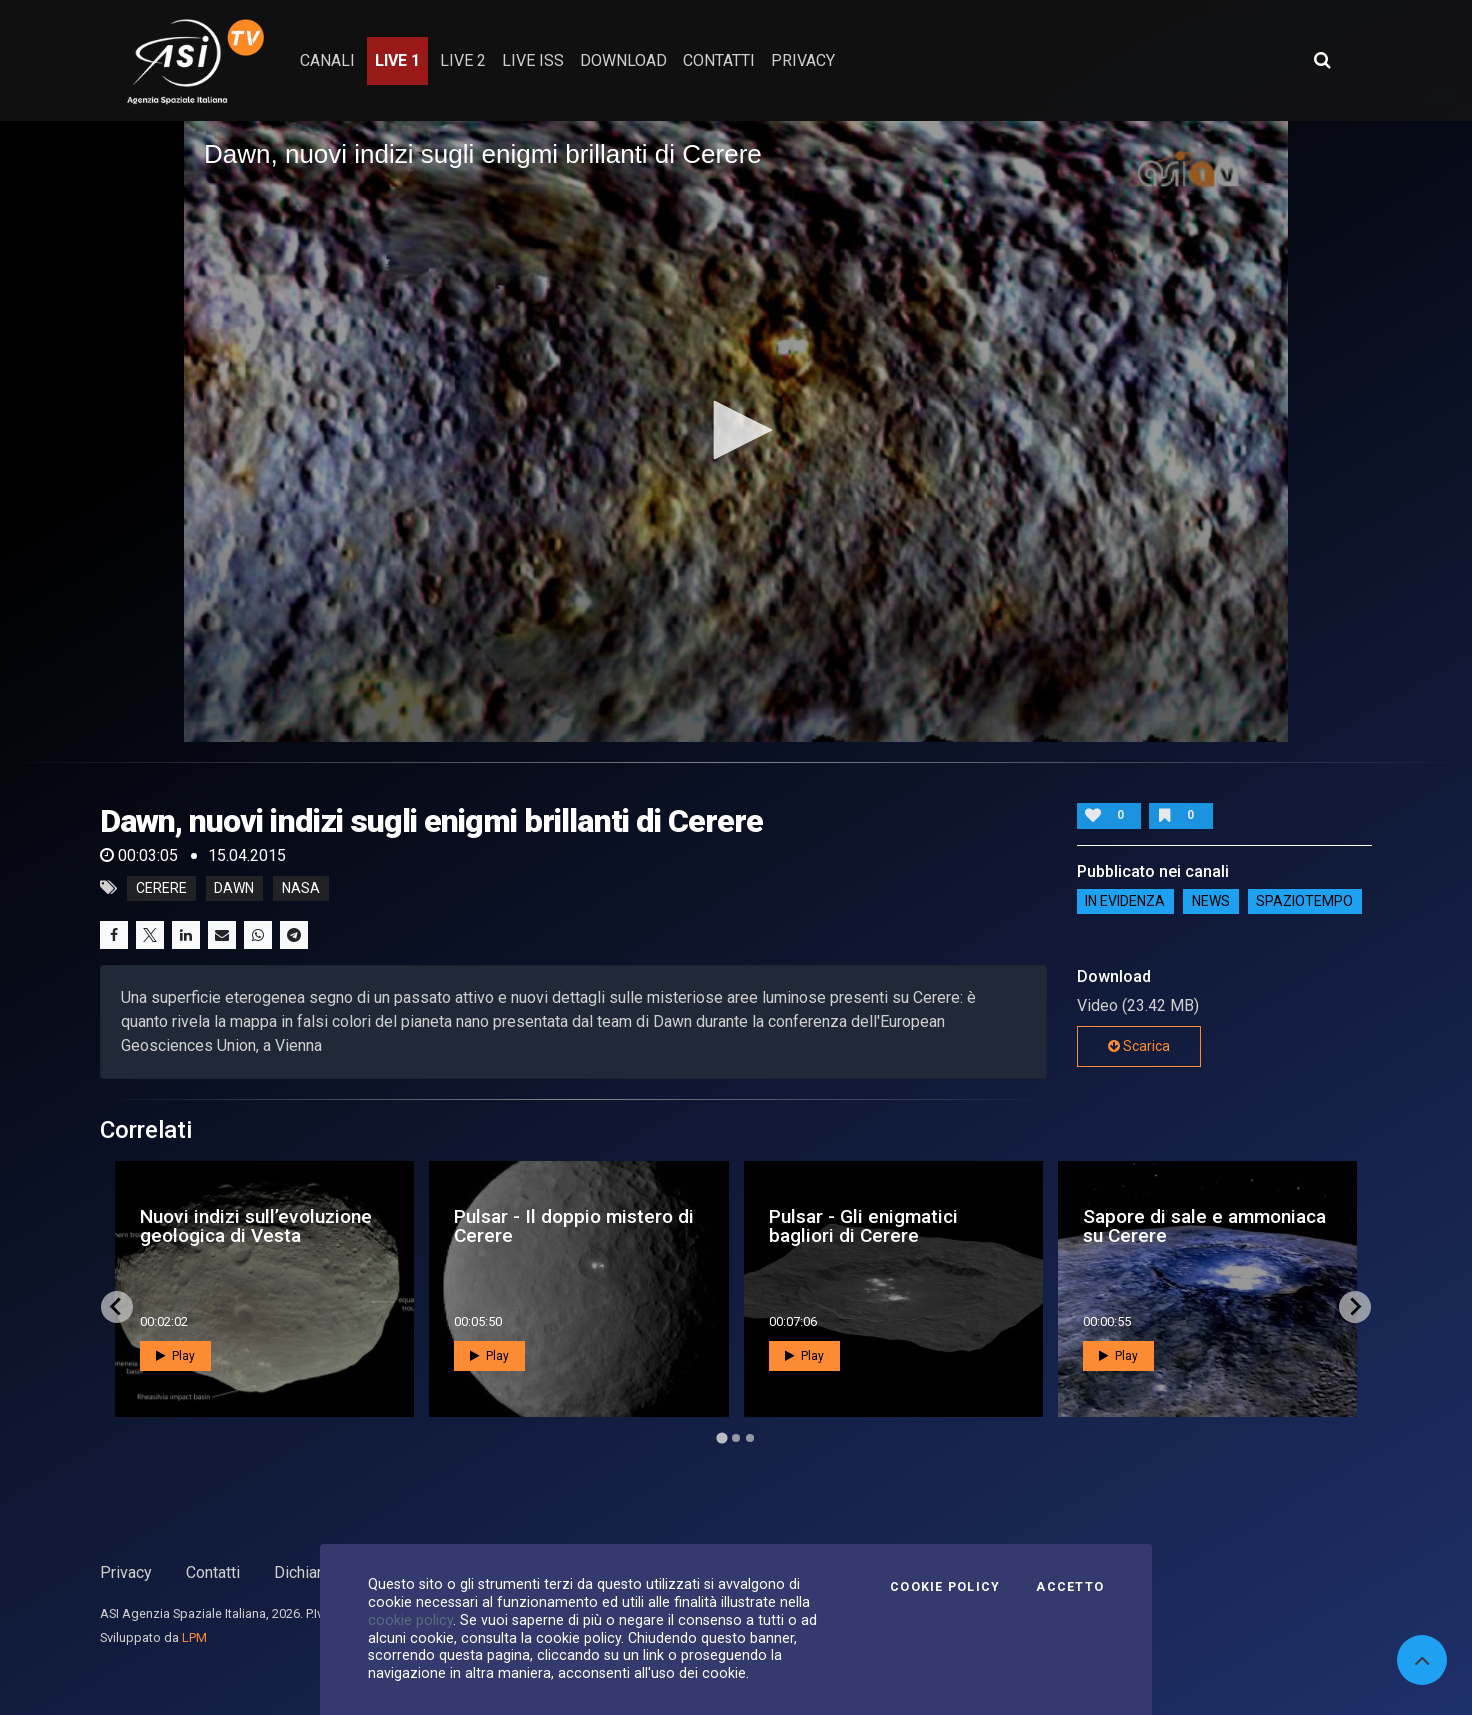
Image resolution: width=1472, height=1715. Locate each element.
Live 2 (463, 60)
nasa (301, 888)
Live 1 (397, 60)
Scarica (1139, 1046)
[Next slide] (1355, 1307)
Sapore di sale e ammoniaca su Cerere (1204, 1226)
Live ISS (533, 60)
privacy (803, 60)
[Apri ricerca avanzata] (1322, 60)
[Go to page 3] (750, 1438)
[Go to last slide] (117, 1307)
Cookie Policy (945, 1587)
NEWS (1211, 902)
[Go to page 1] (721, 1437)
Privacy (126, 1572)
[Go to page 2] (736, 1438)
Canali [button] (327, 60)
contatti (719, 60)
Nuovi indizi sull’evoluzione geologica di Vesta (256, 1226)
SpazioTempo (1304, 902)
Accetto (1070, 1587)
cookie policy (410, 1620)
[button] (736, 430)
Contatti (213, 1572)
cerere (161, 888)
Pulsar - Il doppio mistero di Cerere (574, 1226)
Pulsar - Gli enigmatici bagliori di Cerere (863, 1226)
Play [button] (175, 1356)
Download (623, 60)
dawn (234, 888)
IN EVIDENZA (1125, 902)
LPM (194, 1637)
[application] (736, 431)
